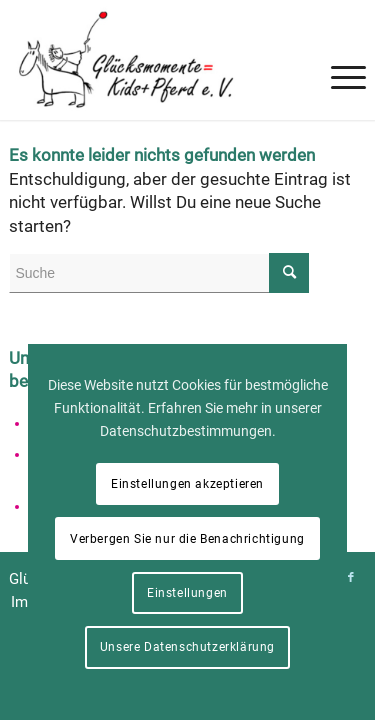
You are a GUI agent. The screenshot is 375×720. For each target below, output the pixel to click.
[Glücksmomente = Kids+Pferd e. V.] (151, 60)
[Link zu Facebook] (351, 578)
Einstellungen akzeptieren (187, 484)
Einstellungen (187, 593)
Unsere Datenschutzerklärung (187, 647)
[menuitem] (338, 40)
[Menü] (338, 40)
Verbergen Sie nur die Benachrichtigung (187, 539)
